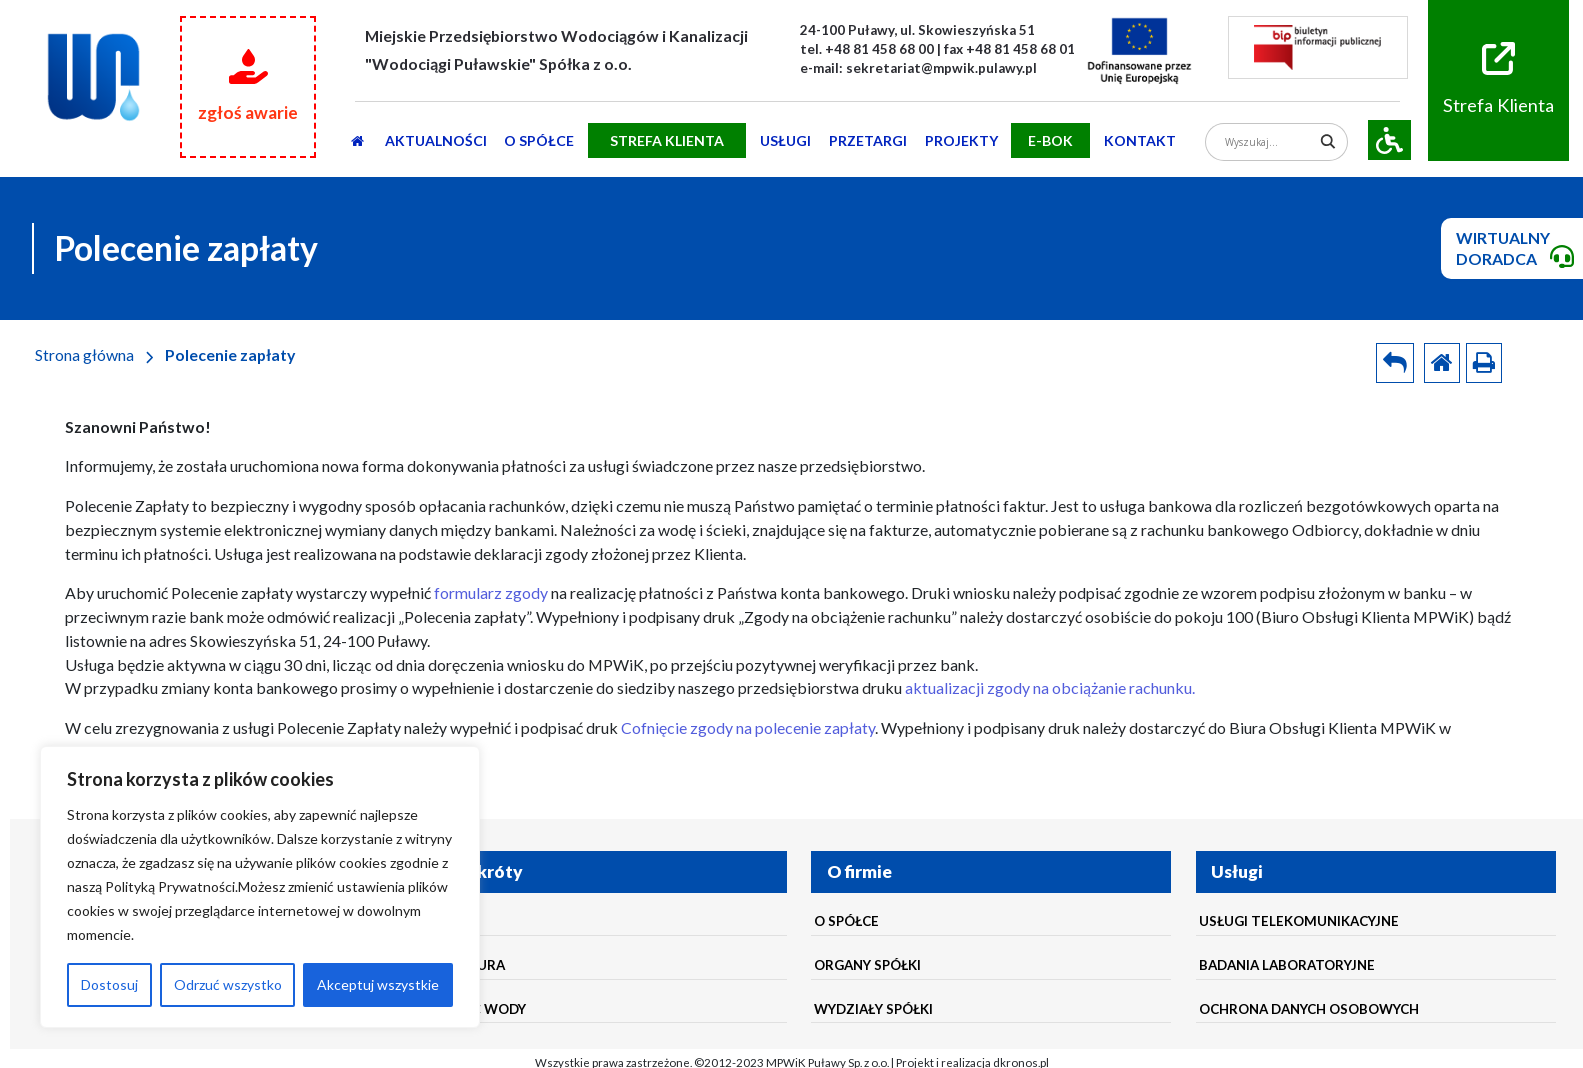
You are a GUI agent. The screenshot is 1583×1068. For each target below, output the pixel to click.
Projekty (961, 140)
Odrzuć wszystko (228, 984)
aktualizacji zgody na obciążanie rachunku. (1050, 687)
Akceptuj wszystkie (378, 984)
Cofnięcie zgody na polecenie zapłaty (748, 727)
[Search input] (1269, 141)
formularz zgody (491, 592)
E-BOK (1050, 140)
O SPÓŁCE (539, 140)
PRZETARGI (868, 140)
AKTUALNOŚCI (436, 140)
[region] (260, 887)
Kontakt (1140, 140)
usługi (785, 140)
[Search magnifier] (1328, 141)
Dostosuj (109, 984)
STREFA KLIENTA (667, 140)
